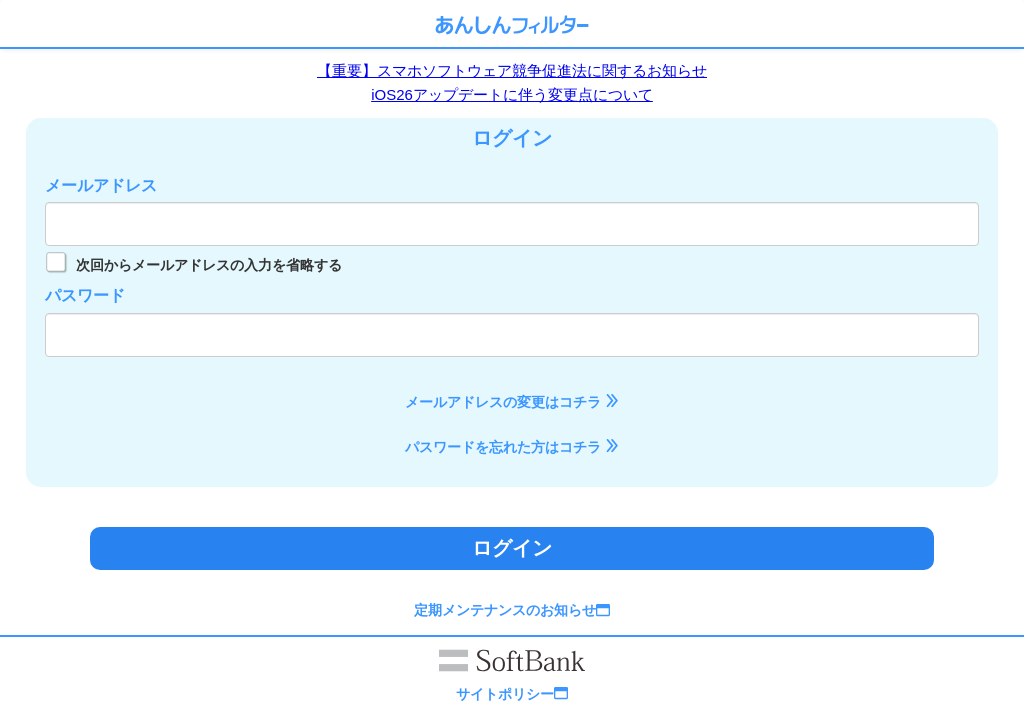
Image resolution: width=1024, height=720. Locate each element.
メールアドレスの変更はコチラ (512, 402)
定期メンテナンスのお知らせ (512, 610)
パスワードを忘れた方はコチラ (512, 447)
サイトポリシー (512, 694)
